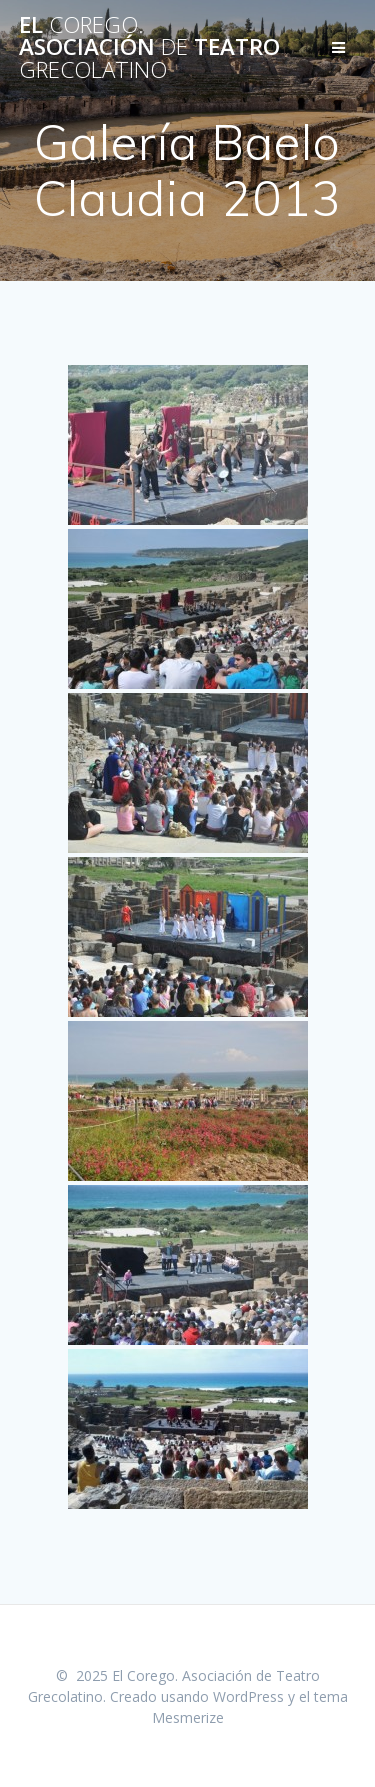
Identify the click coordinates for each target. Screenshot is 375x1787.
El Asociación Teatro (149, 47)
